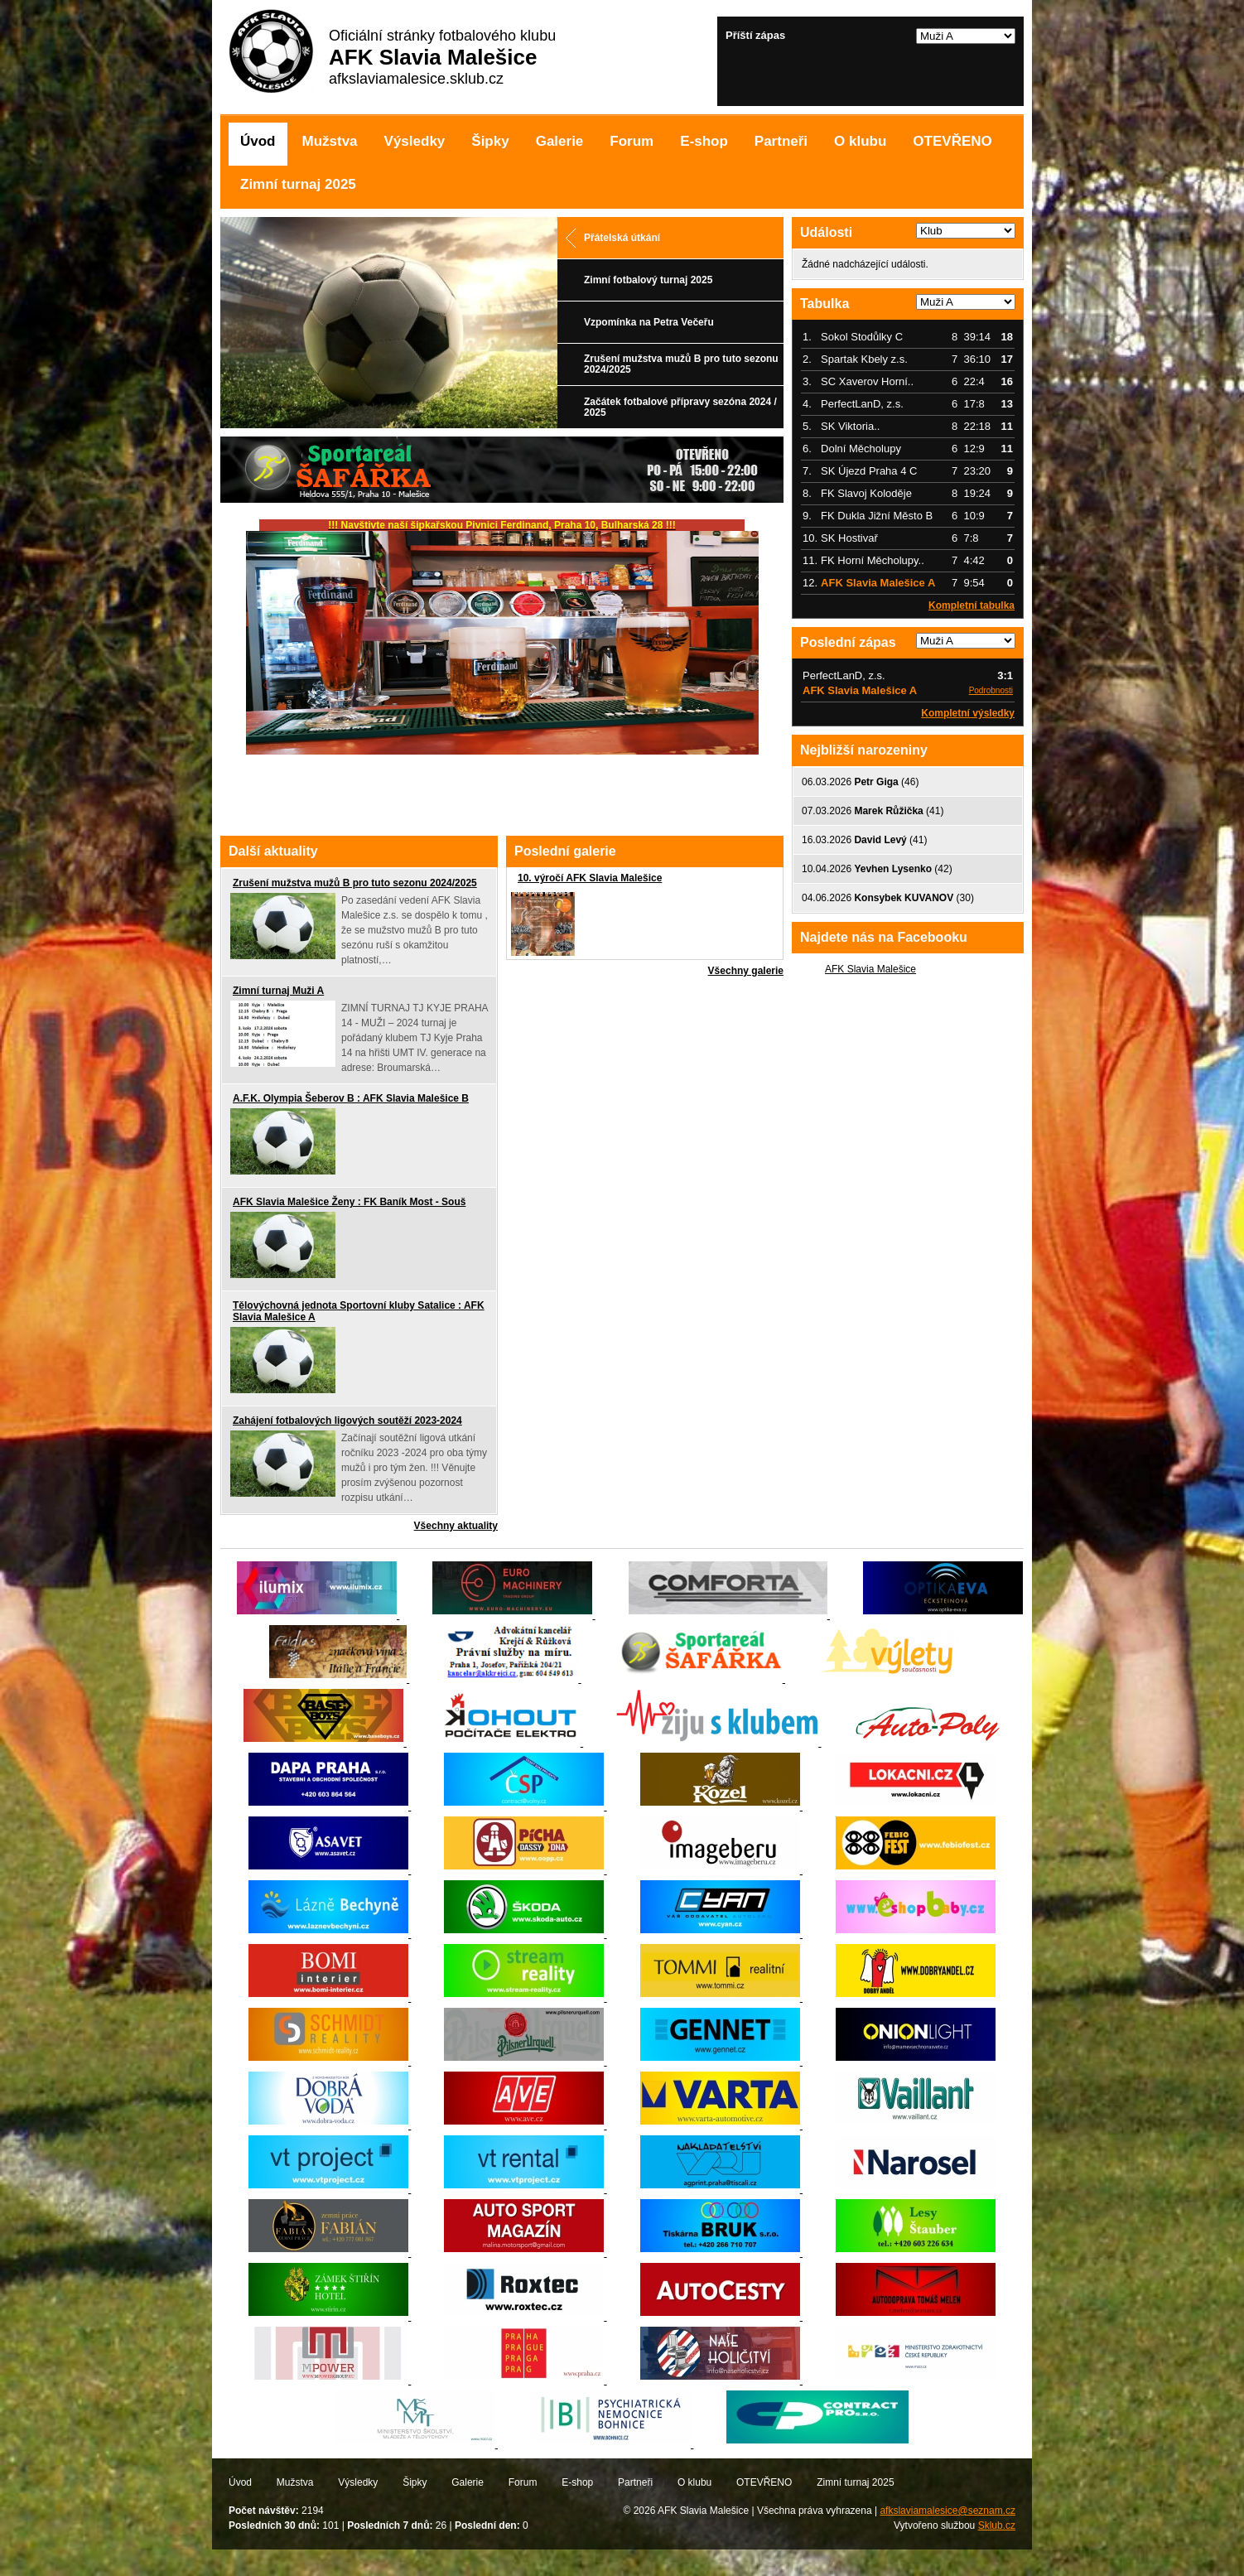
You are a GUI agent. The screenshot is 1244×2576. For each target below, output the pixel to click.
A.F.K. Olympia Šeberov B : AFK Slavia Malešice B (351, 1098)
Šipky (490, 141)
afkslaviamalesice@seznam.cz (947, 2510)
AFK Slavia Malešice (870, 969)
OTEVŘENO (952, 141)
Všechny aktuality (456, 1526)
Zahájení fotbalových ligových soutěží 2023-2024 (347, 1420)
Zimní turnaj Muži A (278, 990)
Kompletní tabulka (971, 605)
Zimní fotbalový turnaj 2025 (648, 280)
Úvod (258, 141)
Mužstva (330, 141)
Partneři (781, 141)
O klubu (860, 141)
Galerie (560, 141)
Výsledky (415, 141)
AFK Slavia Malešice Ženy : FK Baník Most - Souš (349, 1202)
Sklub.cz (996, 2525)
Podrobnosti (991, 690)
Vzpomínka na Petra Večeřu (649, 322)
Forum (631, 141)
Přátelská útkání (622, 238)
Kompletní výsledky (968, 713)
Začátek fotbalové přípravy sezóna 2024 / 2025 (680, 407)
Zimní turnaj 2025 (298, 184)
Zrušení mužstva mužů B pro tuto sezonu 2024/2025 (681, 364)
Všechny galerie (746, 971)
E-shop (704, 141)
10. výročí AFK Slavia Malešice (590, 878)
